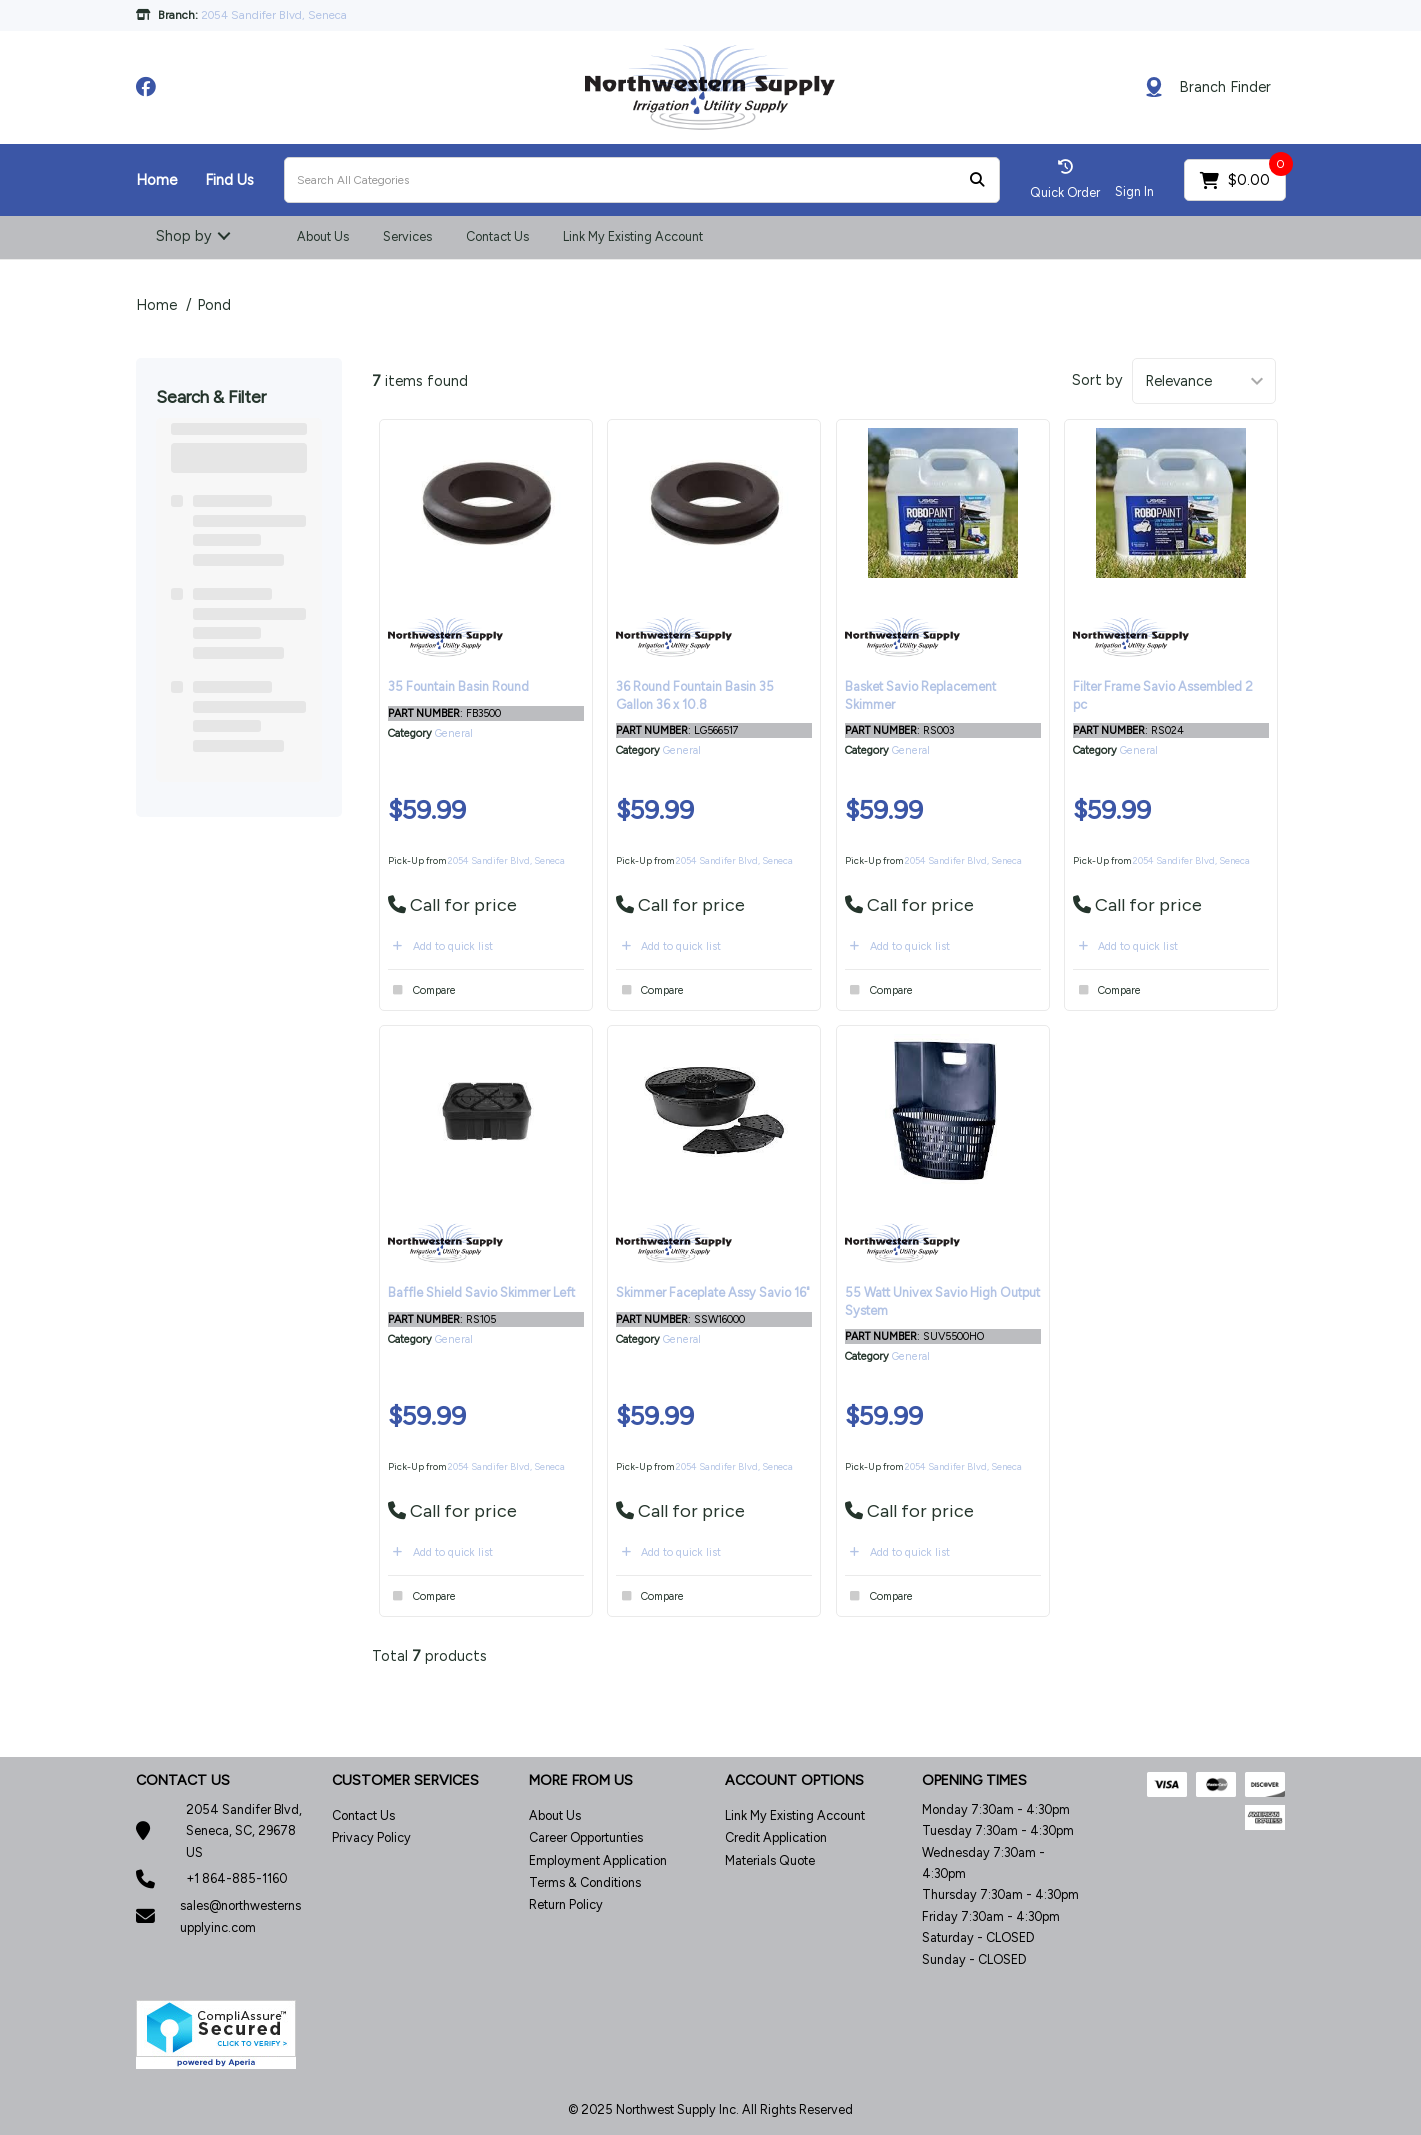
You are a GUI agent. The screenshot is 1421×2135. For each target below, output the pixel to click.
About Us (323, 236)
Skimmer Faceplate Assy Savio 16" (713, 1292)
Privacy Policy (371, 1837)
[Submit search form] (977, 180)
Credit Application (776, 1837)
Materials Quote (770, 1860)
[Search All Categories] (642, 180)
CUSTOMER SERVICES (405, 1780)
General (454, 733)
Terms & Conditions (585, 1882)
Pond (214, 305)
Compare (422, 991)
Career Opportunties (586, 1837)
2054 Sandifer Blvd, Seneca (506, 860)
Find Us (229, 180)
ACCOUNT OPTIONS (794, 1780)
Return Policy (566, 1904)
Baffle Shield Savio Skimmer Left (481, 1292)
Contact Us (497, 236)
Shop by (184, 236)
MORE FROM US (581, 1780)
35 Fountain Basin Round (458, 686)
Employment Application (598, 1860)
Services (407, 236)
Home (156, 180)
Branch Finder (1225, 87)
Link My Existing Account (633, 236)
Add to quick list (440, 946)
